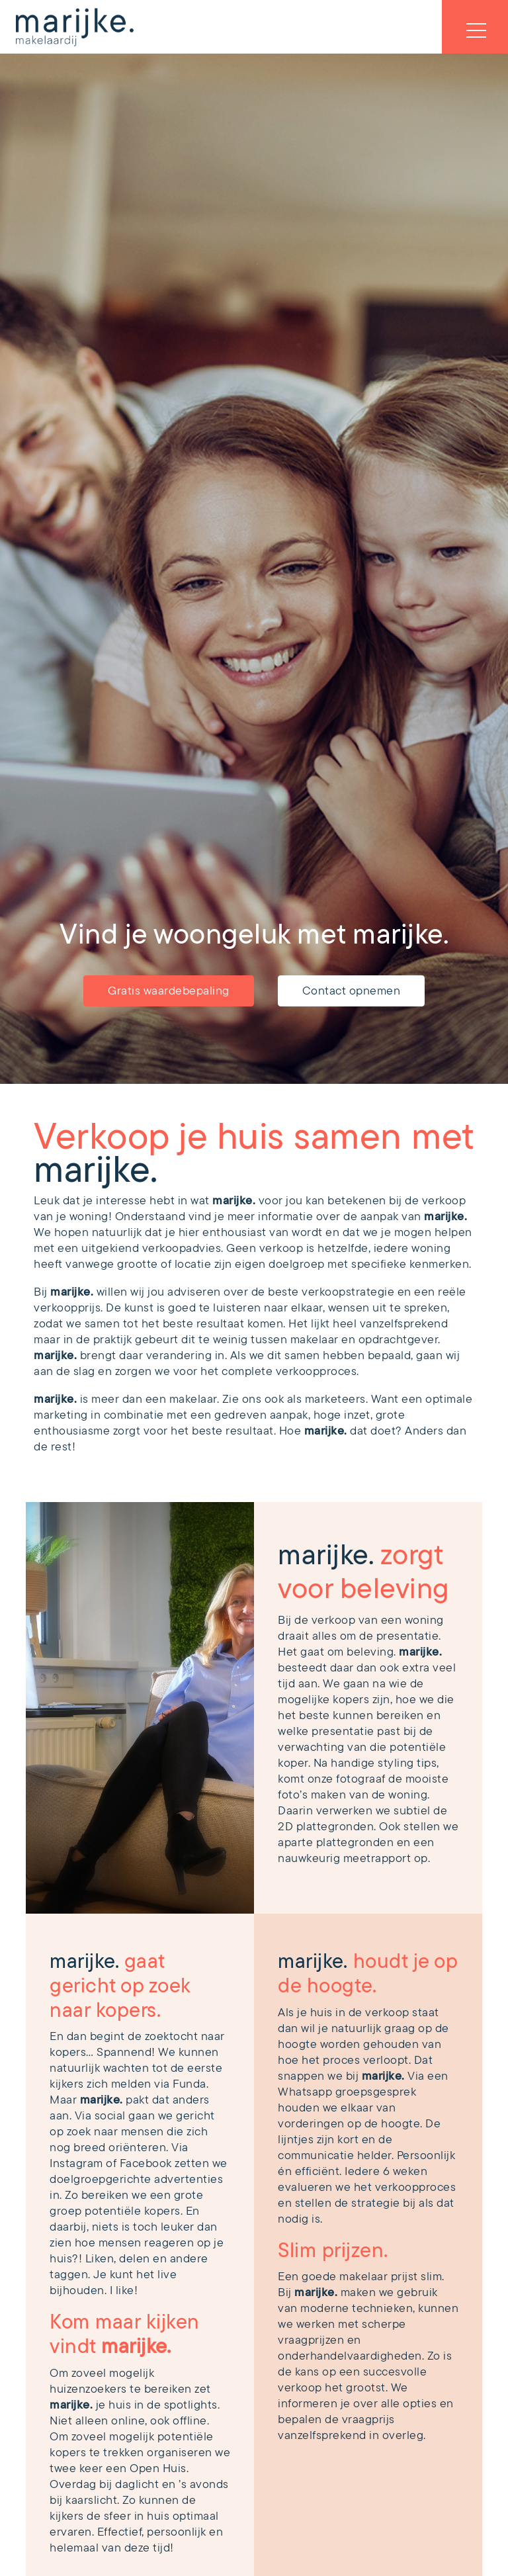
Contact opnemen (351, 990)
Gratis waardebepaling (169, 990)
